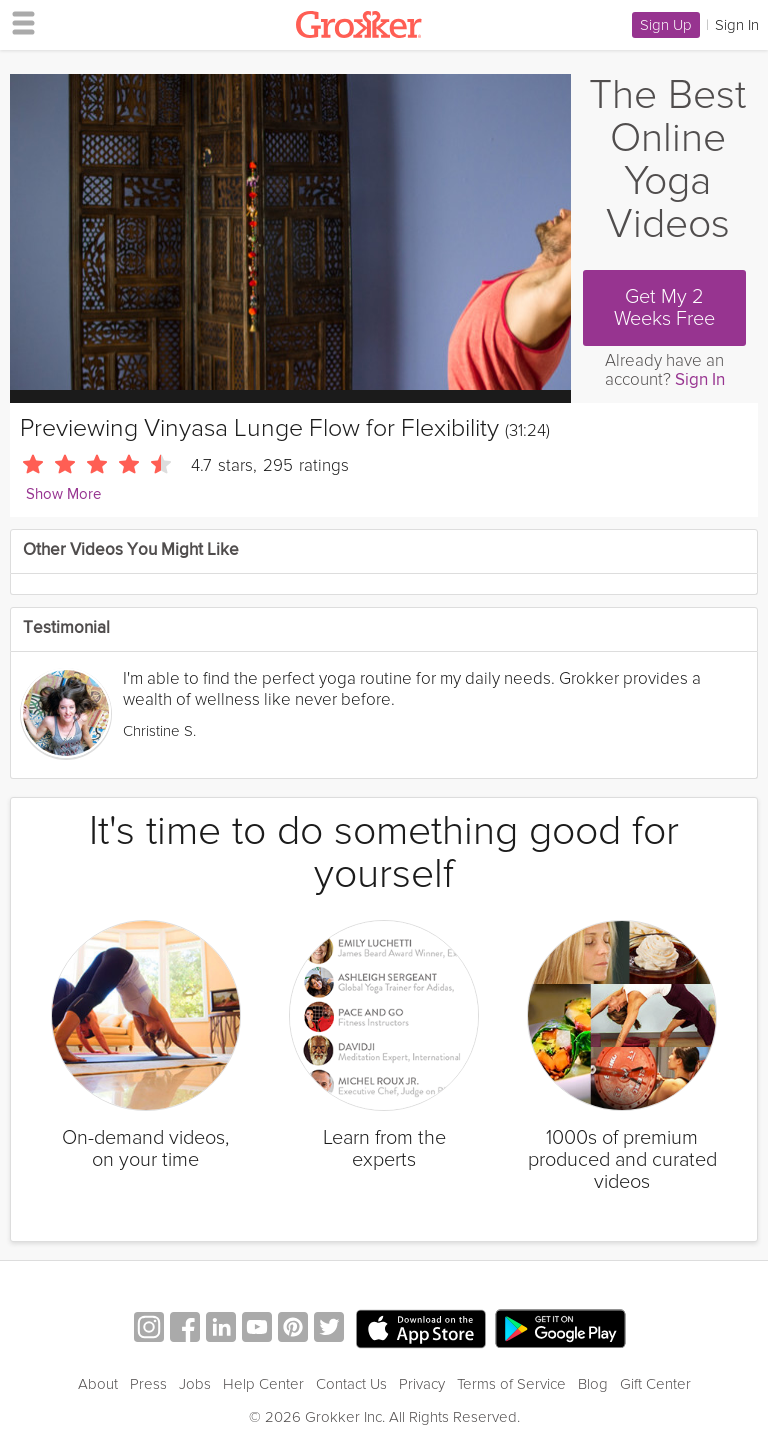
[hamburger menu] (18, 22)
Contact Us (351, 1384)
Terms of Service (511, 1384)
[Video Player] (290, 232)
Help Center (263, 1384)
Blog (593, 1384)
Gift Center (655, 1384)
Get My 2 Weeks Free (664, 308)
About (98, 1384)
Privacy (422, 1384)
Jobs (195, 1384)
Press (148, 1384)
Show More (63, 494)
